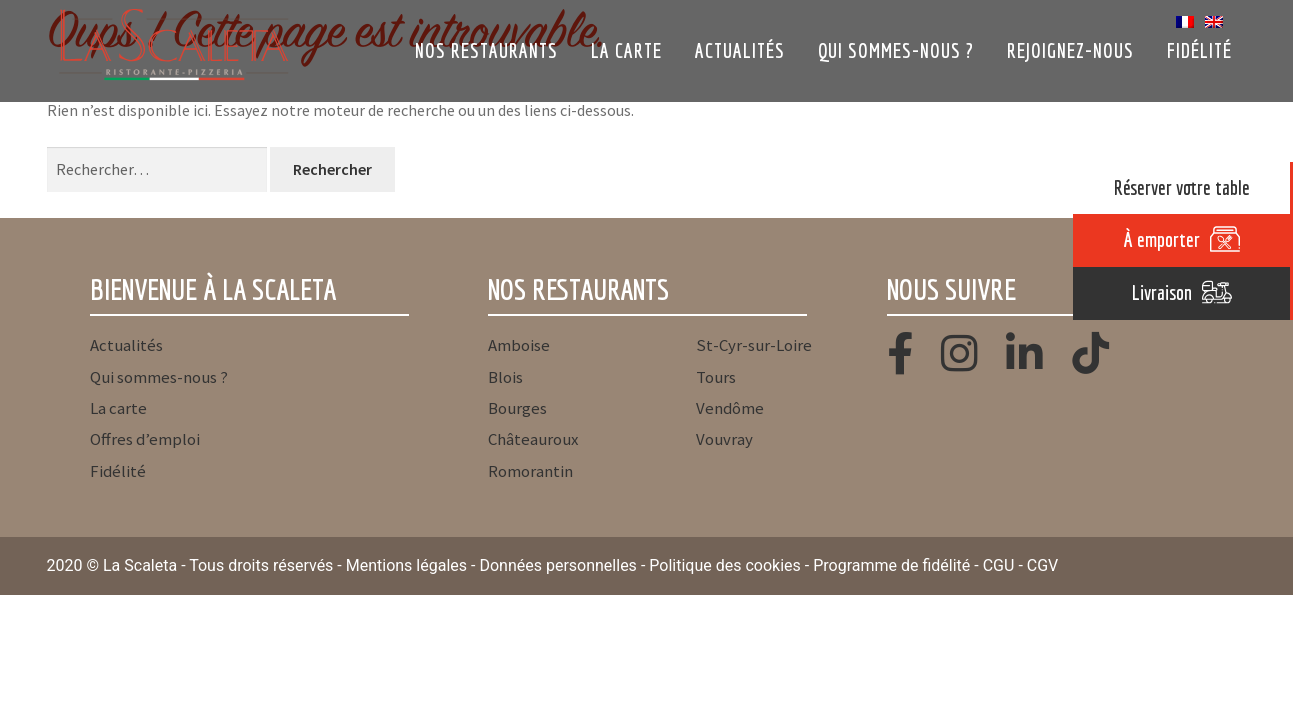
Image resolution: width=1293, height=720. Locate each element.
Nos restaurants (486, 50)
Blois (505, 377)
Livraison (1162, 292)
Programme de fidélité (891, 565)
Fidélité (1199, 50)
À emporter (1162, 239)
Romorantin (530, 471)
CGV (1043, 565)
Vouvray (724, 439)
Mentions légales (406, 565)
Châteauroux (533, 439)
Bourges (517, 408)
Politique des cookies (725, 565)
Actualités (740, 50)
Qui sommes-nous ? (896, 50)
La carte (626, 50)
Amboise (519, 345)
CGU (999, 565)
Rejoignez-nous (1070, 50)
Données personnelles (557, 565)
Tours (716, 377)
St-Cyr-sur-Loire (754, 345)
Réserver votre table (1182, 187)
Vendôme (730, 408)
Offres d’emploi (145, 439)
